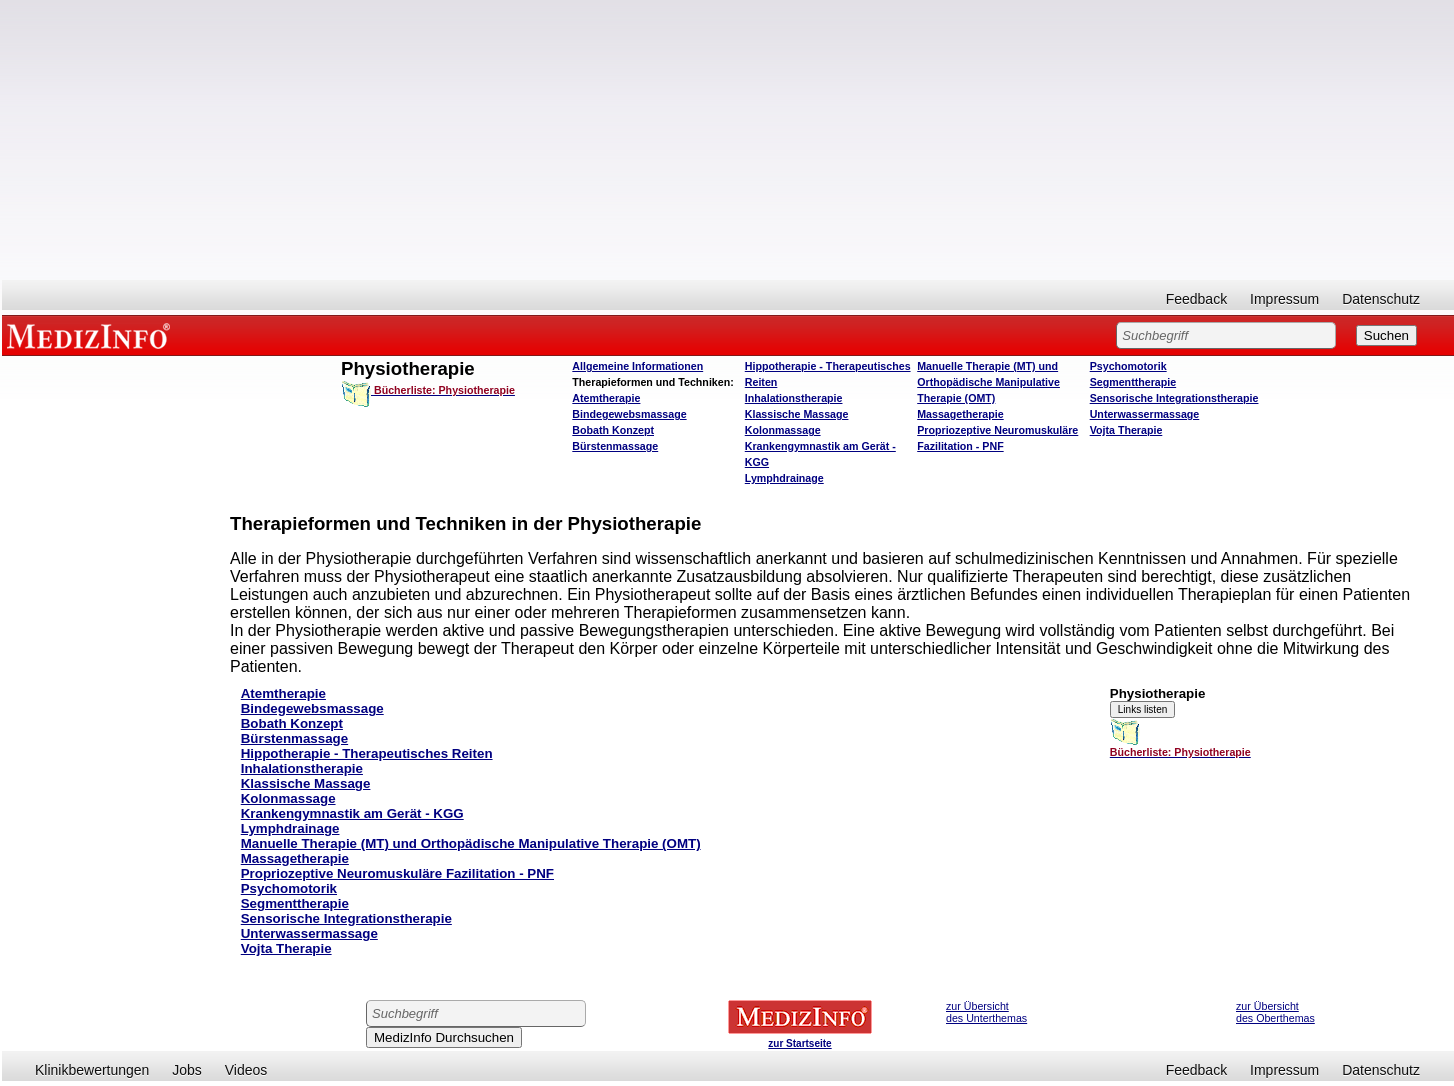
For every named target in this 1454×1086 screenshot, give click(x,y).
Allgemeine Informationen (637, 366)
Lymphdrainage (784, 478)
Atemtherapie (606, 398)
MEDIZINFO (92, 335)
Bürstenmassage (615, 446)
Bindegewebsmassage (629, 414)
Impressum (1284, 299)
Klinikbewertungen (92, 1070)
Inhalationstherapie (794, 398)
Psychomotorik (1128, 366)
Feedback (1196, 299)
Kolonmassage (783, 430)
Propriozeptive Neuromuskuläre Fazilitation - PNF (397, 873)
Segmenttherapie (1133, 382)
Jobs (187, 1070)
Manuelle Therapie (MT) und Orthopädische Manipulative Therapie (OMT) (988, 382)
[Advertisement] (728, 140)
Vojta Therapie (1126, 430)
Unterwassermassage (1145, 414)
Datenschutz (1381, 299)
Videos (246, 1070)
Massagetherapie (960, 414)
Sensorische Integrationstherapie (1174, 398)
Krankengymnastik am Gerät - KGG (352, 813)
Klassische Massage (797, 414)
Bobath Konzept (613, 430)
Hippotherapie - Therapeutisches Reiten (367, 753)
